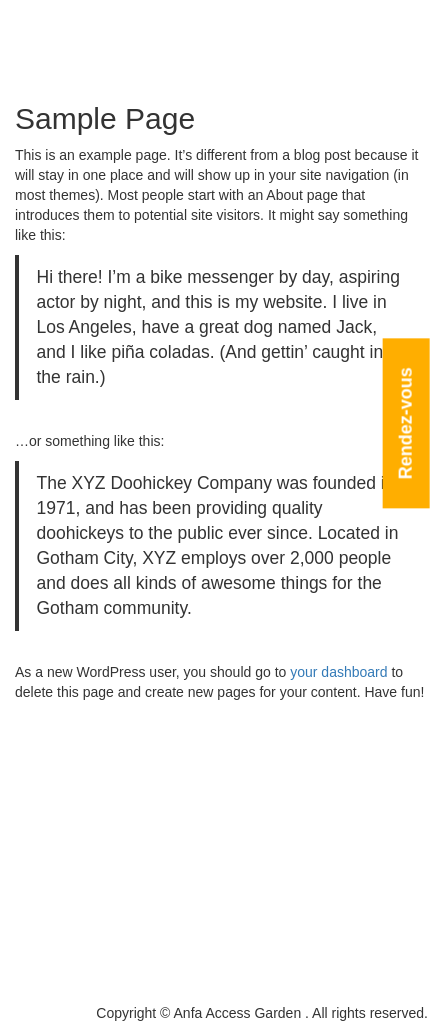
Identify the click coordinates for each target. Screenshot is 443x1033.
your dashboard (338, 672)
